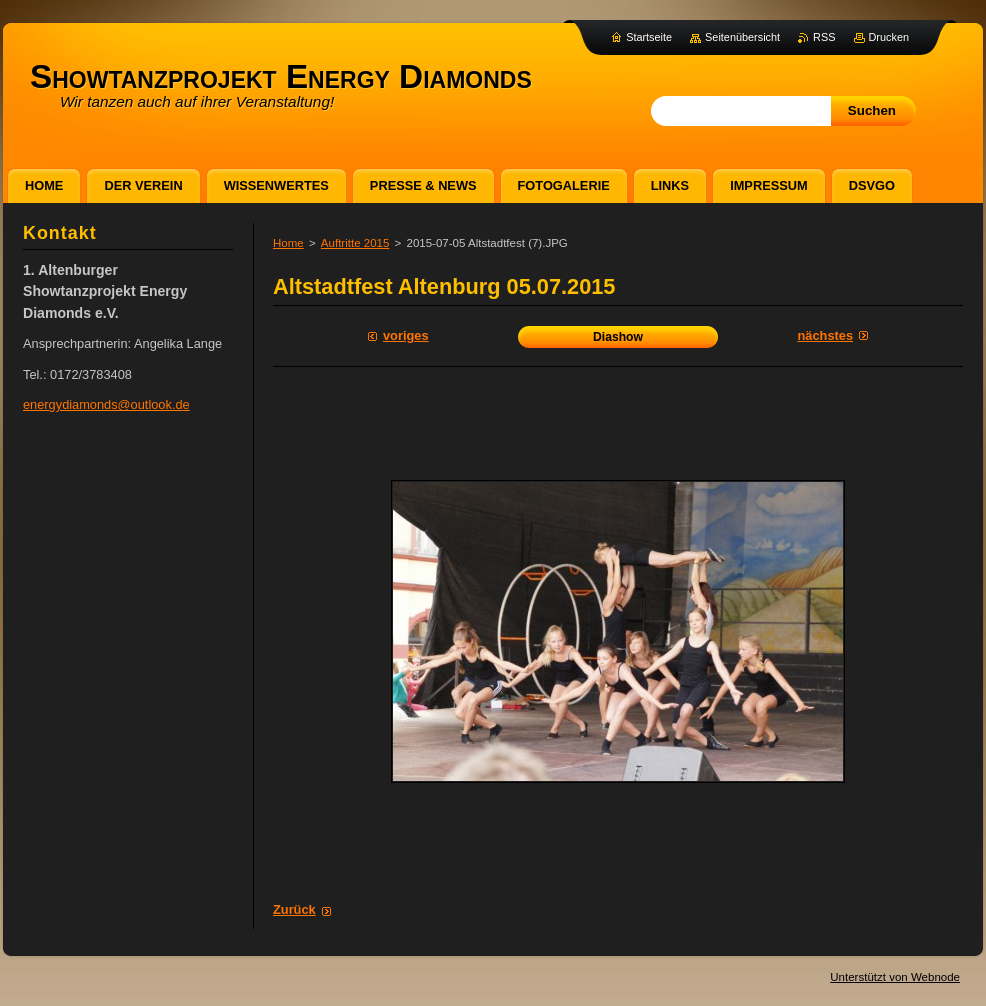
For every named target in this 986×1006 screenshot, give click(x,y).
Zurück (294, 909)
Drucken (889, 37)
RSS (824, 37)
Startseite (649, 37)
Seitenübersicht (742, 37)
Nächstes (825, 335)
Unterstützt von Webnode (895, 977)
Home (288, 243)
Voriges (406, 335)
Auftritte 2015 (355, 243)
